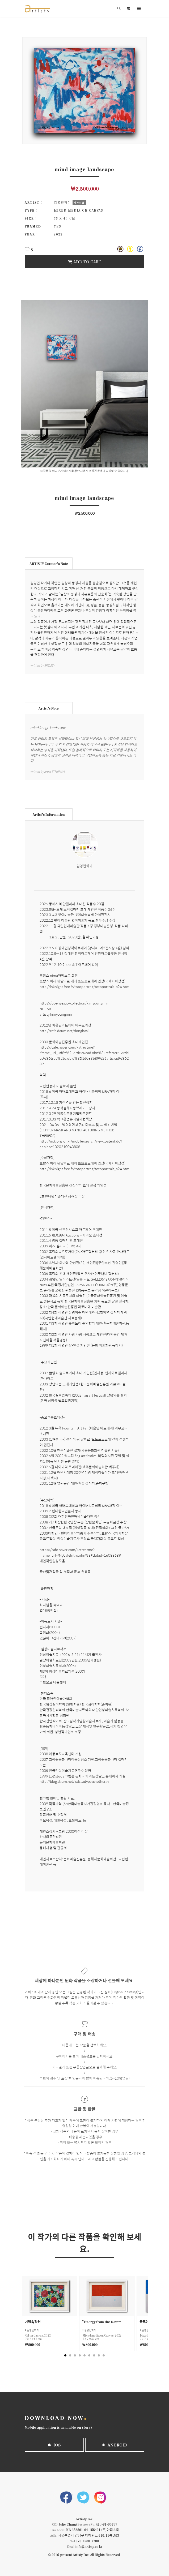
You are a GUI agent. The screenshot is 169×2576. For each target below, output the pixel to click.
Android (114, 2444)
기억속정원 (33, 2321)
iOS (54, 2444)
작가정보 (79, 202)
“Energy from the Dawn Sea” (102, 2321)
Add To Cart (84, 261)
